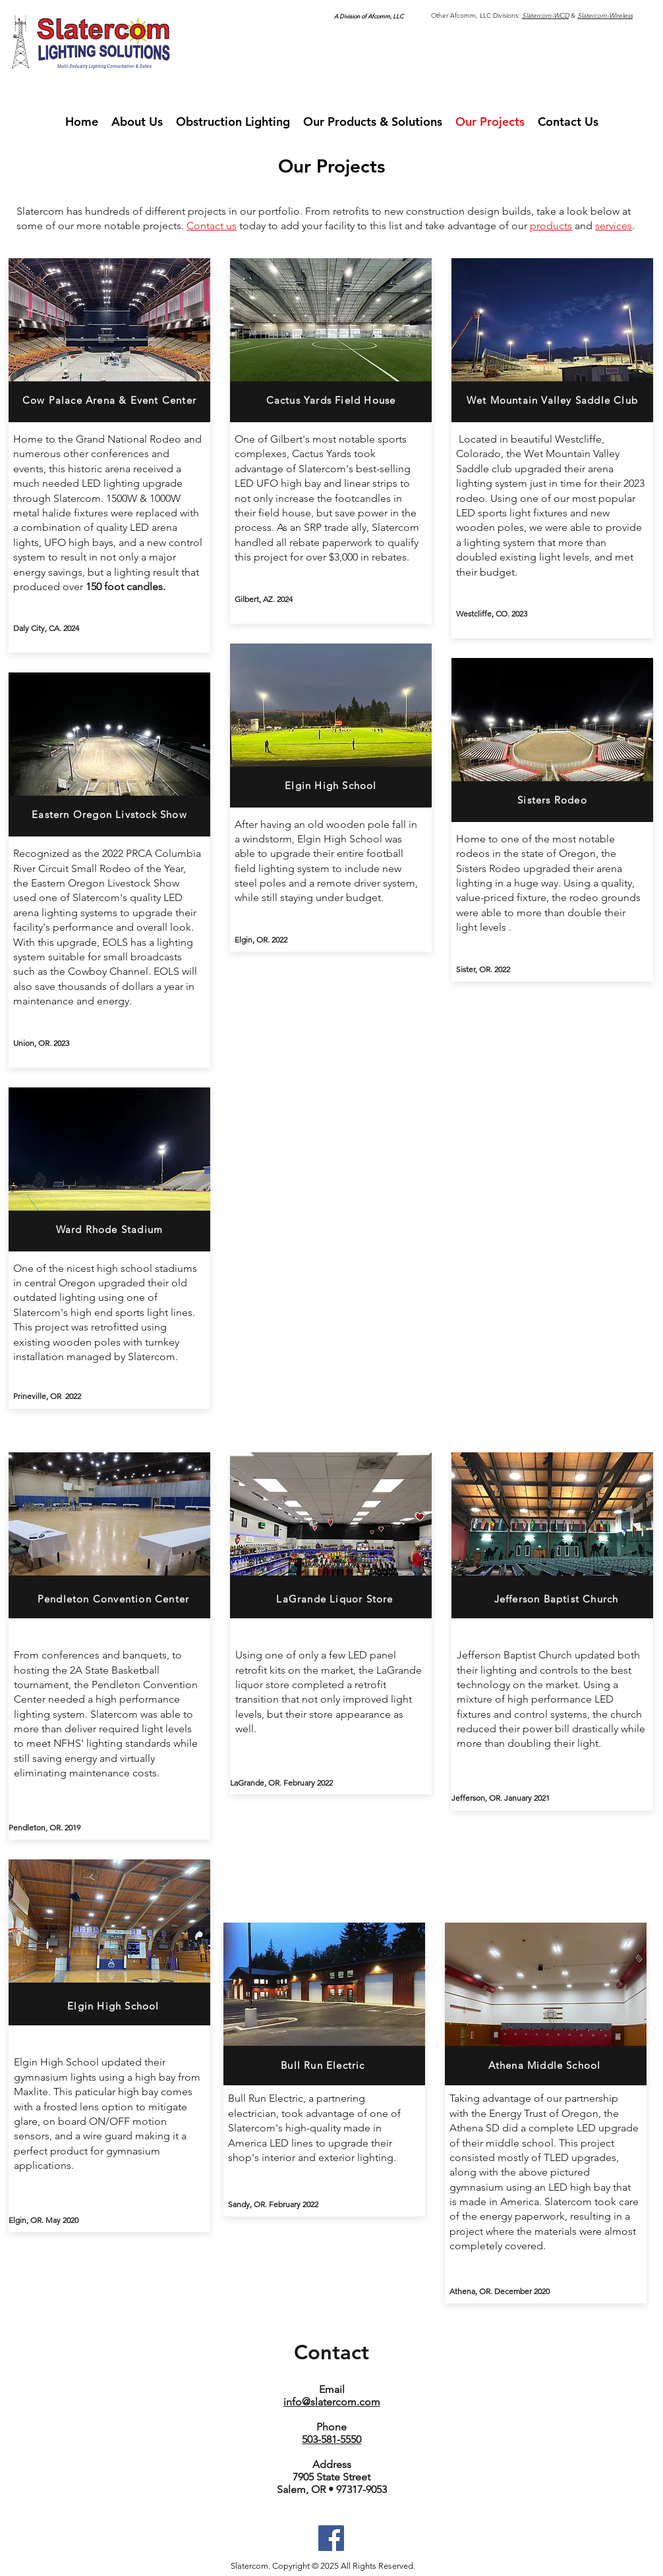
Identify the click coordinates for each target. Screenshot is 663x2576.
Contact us (212, 225)
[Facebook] (331, 2538)
